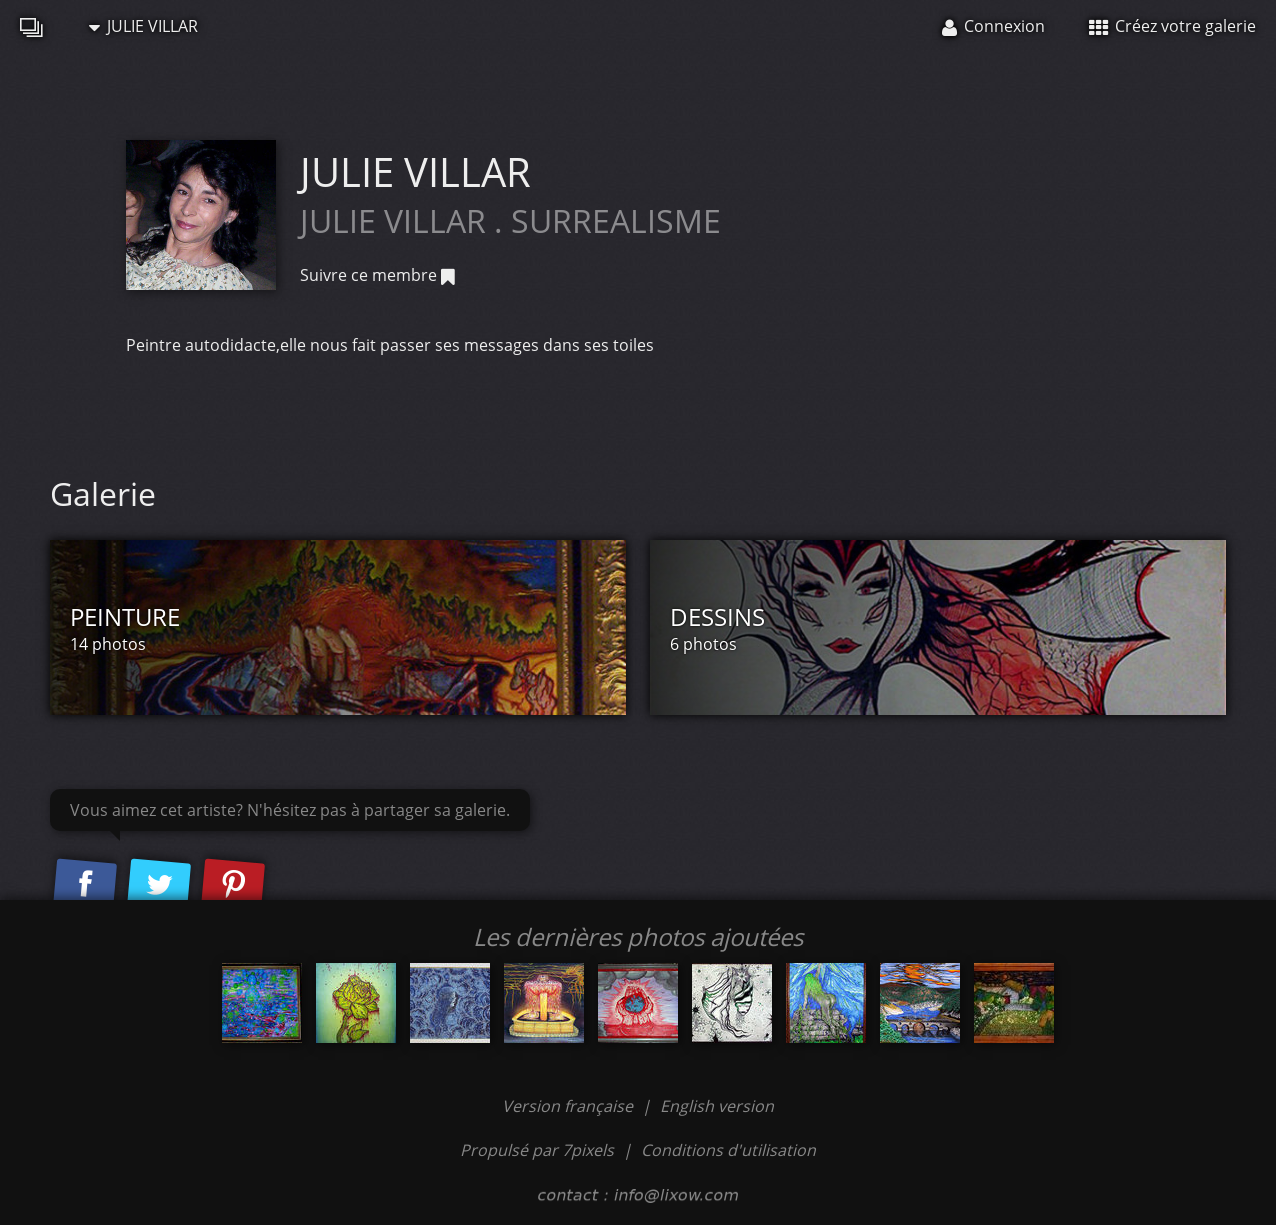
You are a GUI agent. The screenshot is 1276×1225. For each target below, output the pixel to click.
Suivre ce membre (377, 275)
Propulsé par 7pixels (537, 1150)
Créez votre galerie (1172, 26)
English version (717, 1106)
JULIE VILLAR (143, 26)
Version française (569, 1106)
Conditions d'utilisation (728, 1150)
